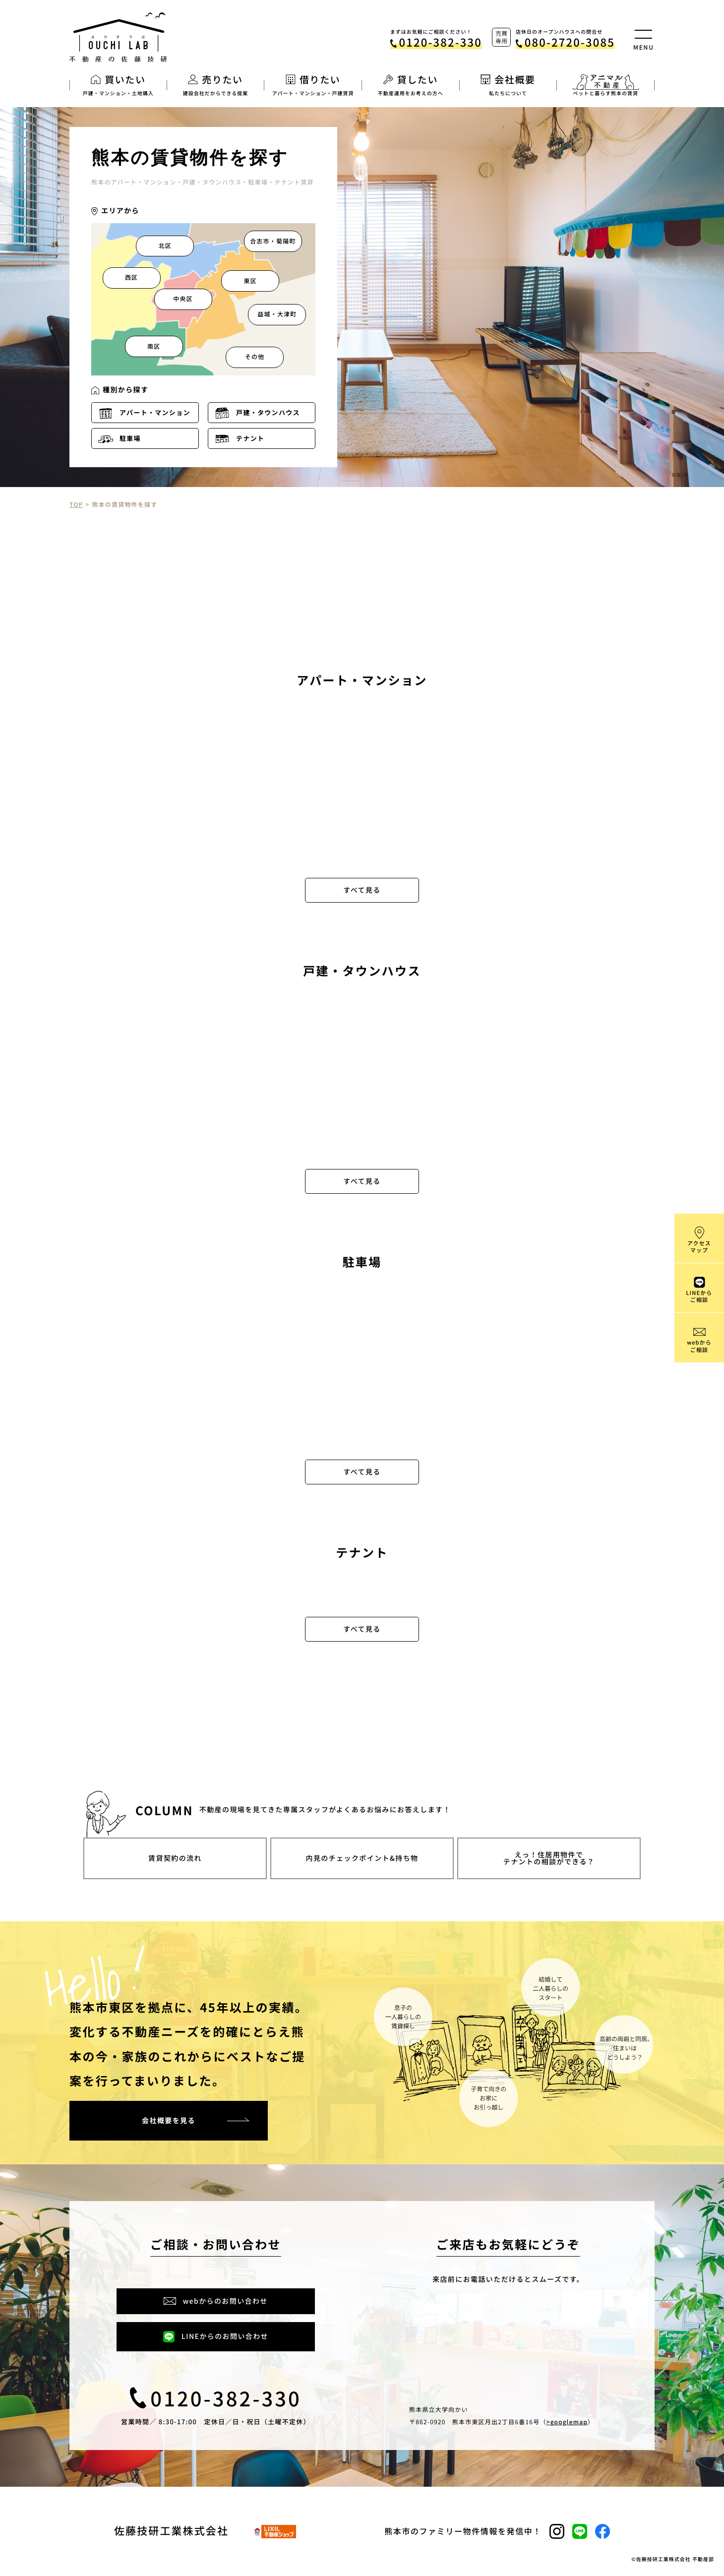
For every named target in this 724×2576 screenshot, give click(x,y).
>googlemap (567, 2422)
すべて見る (361, 890)
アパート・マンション (155, 412)
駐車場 (130, 438)
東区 (249, 281)
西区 (131, 277)
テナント (250, 438)
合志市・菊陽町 (273, 241)
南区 (153, 346)
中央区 (183, 299)
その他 (255, 357)
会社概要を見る (168, 2121)
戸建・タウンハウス (268, 412)
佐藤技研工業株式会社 (171, 2531)
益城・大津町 (277, 314)
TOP (76, 504)
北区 (165, 246)
